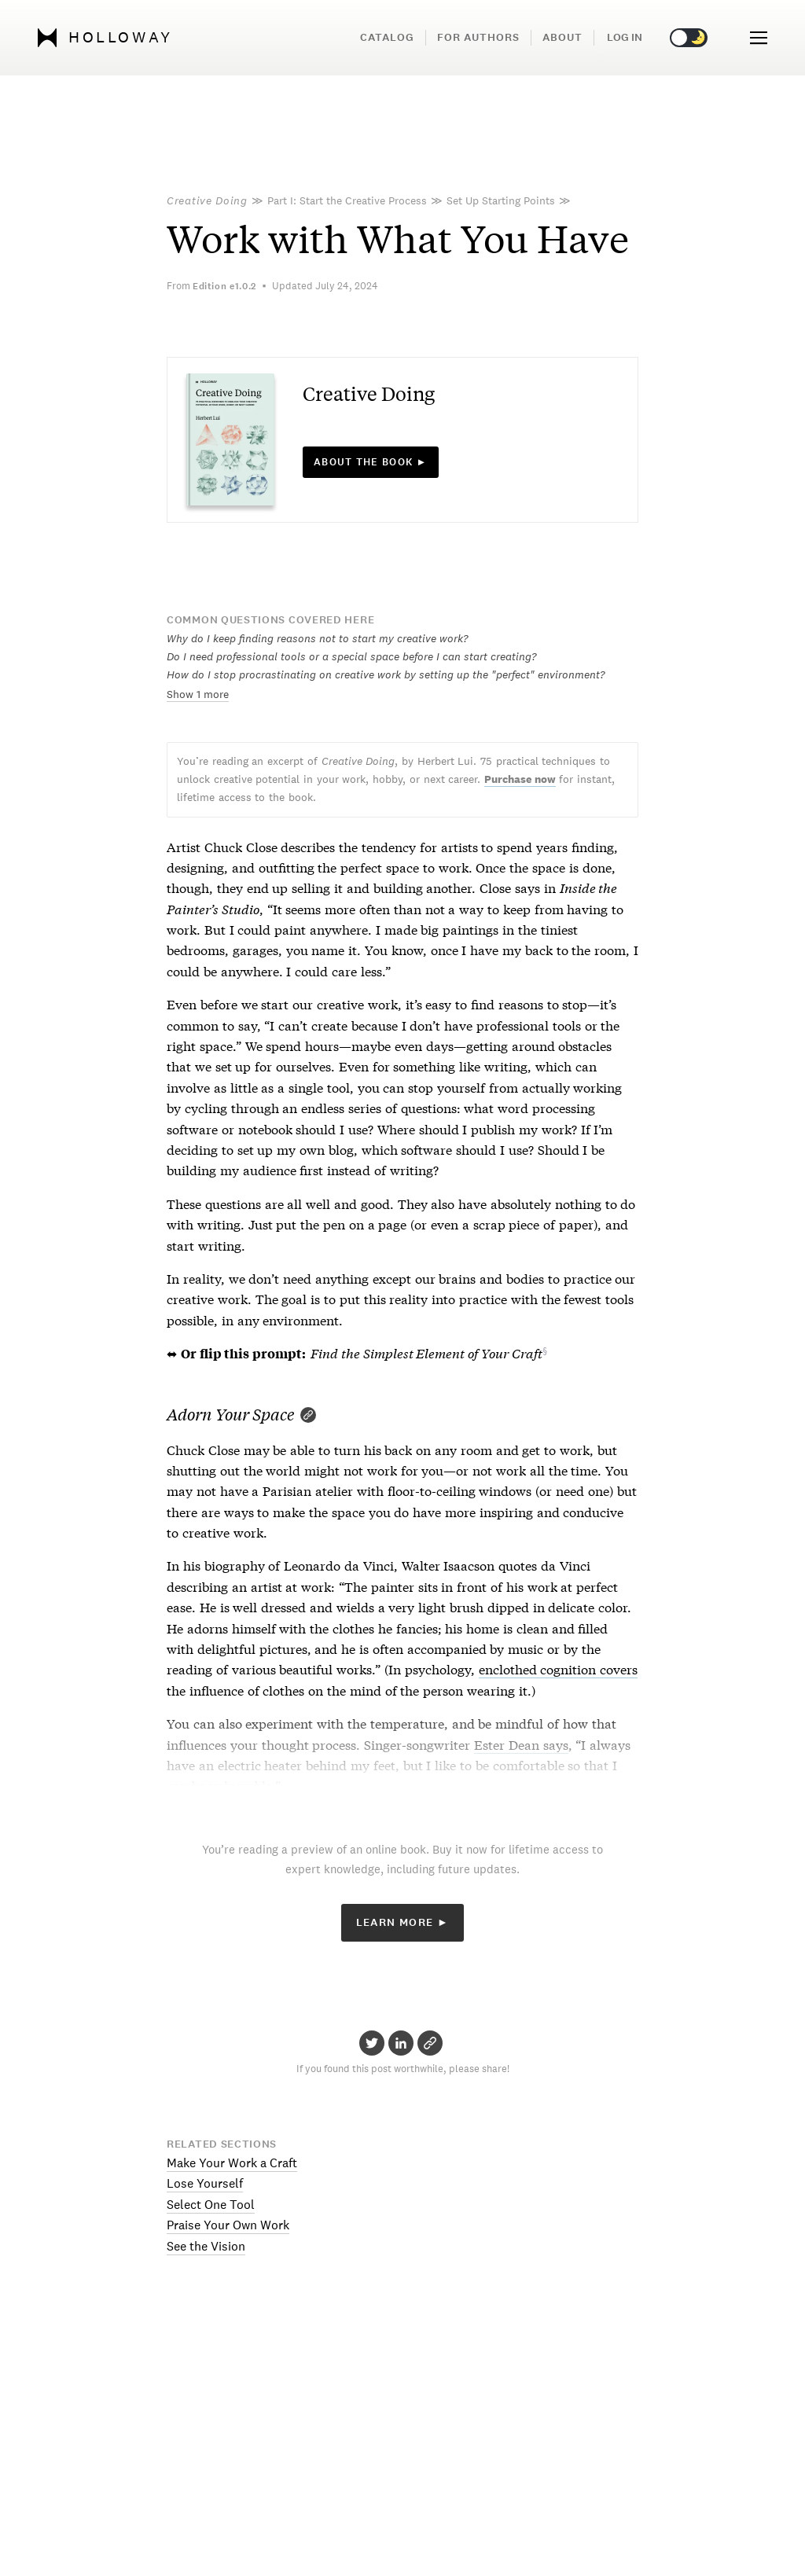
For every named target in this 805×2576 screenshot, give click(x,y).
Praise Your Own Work (228, 2225)
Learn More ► (403, 1922)
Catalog (387, 37)
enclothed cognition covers (558, 1668)
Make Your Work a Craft (232, 2163)
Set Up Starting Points (501, 200)
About (562, 37)
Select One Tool (211, 2204)
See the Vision (206, 2246)
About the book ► (371, 462)
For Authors (478, 37)
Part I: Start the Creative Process (347, 200)
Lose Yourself (205, 2183)
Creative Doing (207, 200)
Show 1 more (198, 694)
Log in (624, 37)
